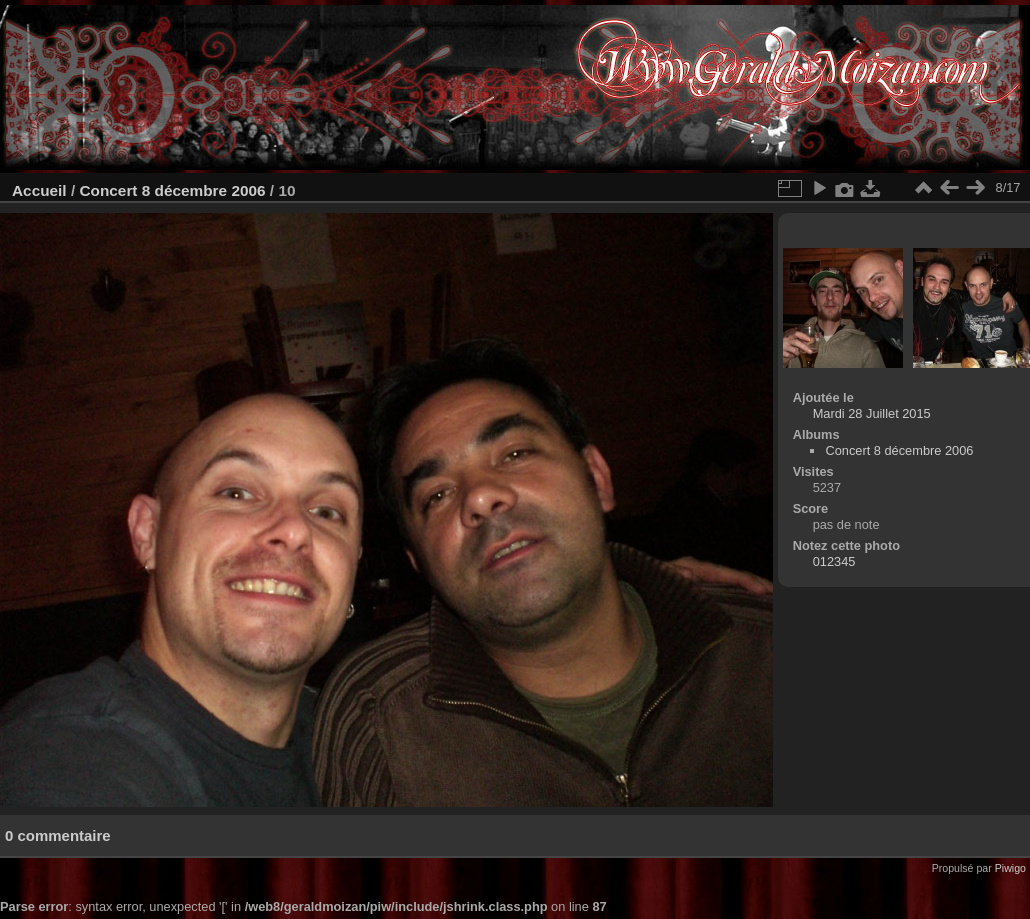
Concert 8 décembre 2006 (172, 190)
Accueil (39, 190)
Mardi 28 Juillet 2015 (872, 413)
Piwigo (1010, 868)
